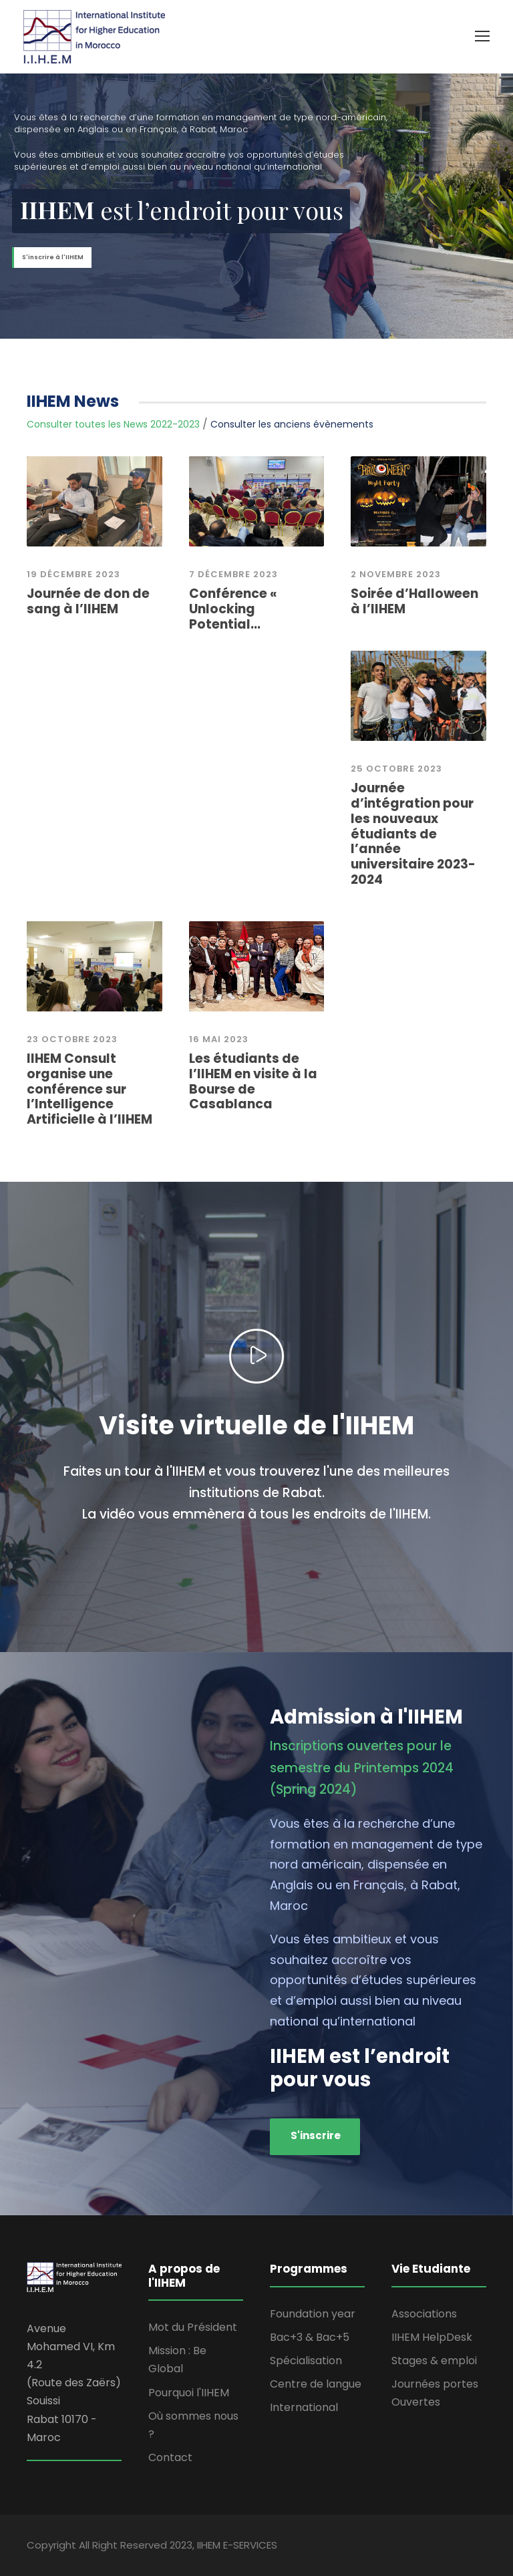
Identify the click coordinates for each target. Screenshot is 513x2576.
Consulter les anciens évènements (291, 424)
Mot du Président (192, 2327)
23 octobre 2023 (72, 1039)
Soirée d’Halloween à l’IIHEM (414, 601)
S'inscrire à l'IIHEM (52, 257)
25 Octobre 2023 (396, 768)
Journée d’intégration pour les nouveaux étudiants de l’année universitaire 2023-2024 (413, 834)
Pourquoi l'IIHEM (188, 2392)
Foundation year (312, 2313)
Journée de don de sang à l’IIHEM (88, 601)
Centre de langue (315, 2384)
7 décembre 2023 (233, 574)
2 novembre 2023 (396, 574)
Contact (170, 2457)
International (304, 2407)
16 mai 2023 (218, 1039)
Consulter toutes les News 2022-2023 (113, 424)
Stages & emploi (434, 2360)
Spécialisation (306, 2360)
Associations (424, 2313)
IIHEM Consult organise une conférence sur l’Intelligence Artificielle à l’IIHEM (89, 1089)
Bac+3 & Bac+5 (309, 2337)
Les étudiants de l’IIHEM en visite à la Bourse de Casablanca (253, 1081)
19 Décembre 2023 (73, 574)
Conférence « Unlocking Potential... (233, 609)
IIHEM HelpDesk (431, 2337)
